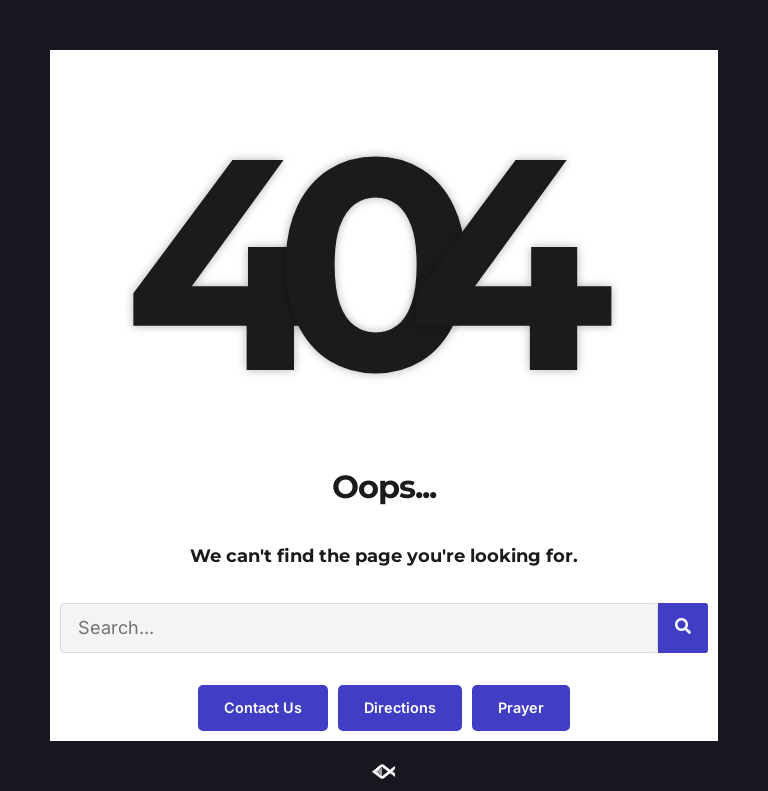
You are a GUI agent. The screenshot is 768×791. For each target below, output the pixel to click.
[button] (263, 708)
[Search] (683, 628)
